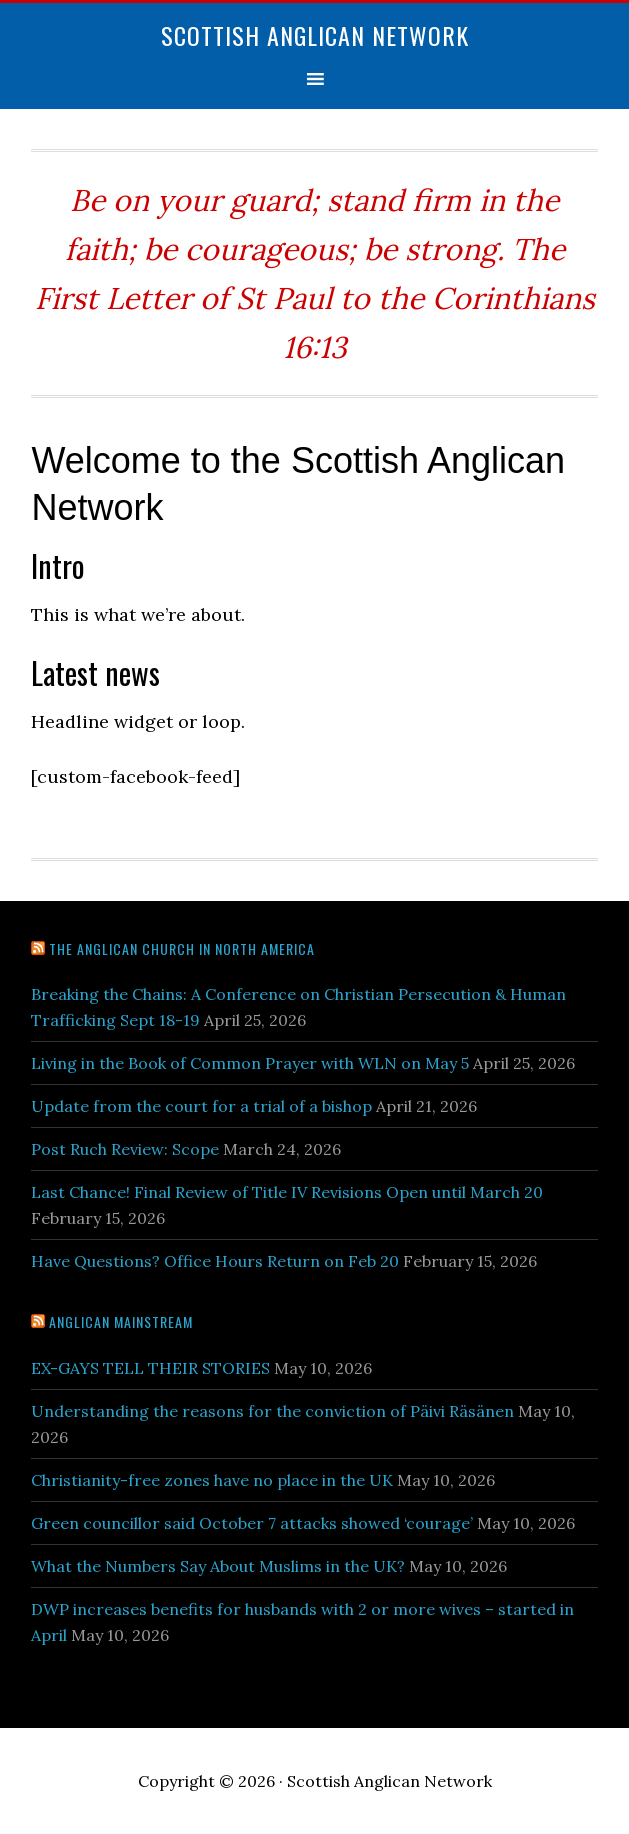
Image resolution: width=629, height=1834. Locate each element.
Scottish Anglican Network (315, 35)
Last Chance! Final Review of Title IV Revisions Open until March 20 (287, 1192)
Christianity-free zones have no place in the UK (212, 1480)
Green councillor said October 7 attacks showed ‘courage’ (252, 1523)
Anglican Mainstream (121, 1321)
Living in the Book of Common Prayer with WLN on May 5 (250, 1063)
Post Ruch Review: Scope (125, 1149)
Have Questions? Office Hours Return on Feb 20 (215, 1261)
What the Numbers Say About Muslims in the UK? (218, 1566)
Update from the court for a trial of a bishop (201, 1106)
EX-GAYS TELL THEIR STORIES (150, 1368)
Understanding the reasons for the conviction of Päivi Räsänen (272, 1411)
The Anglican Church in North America (182, 948)
